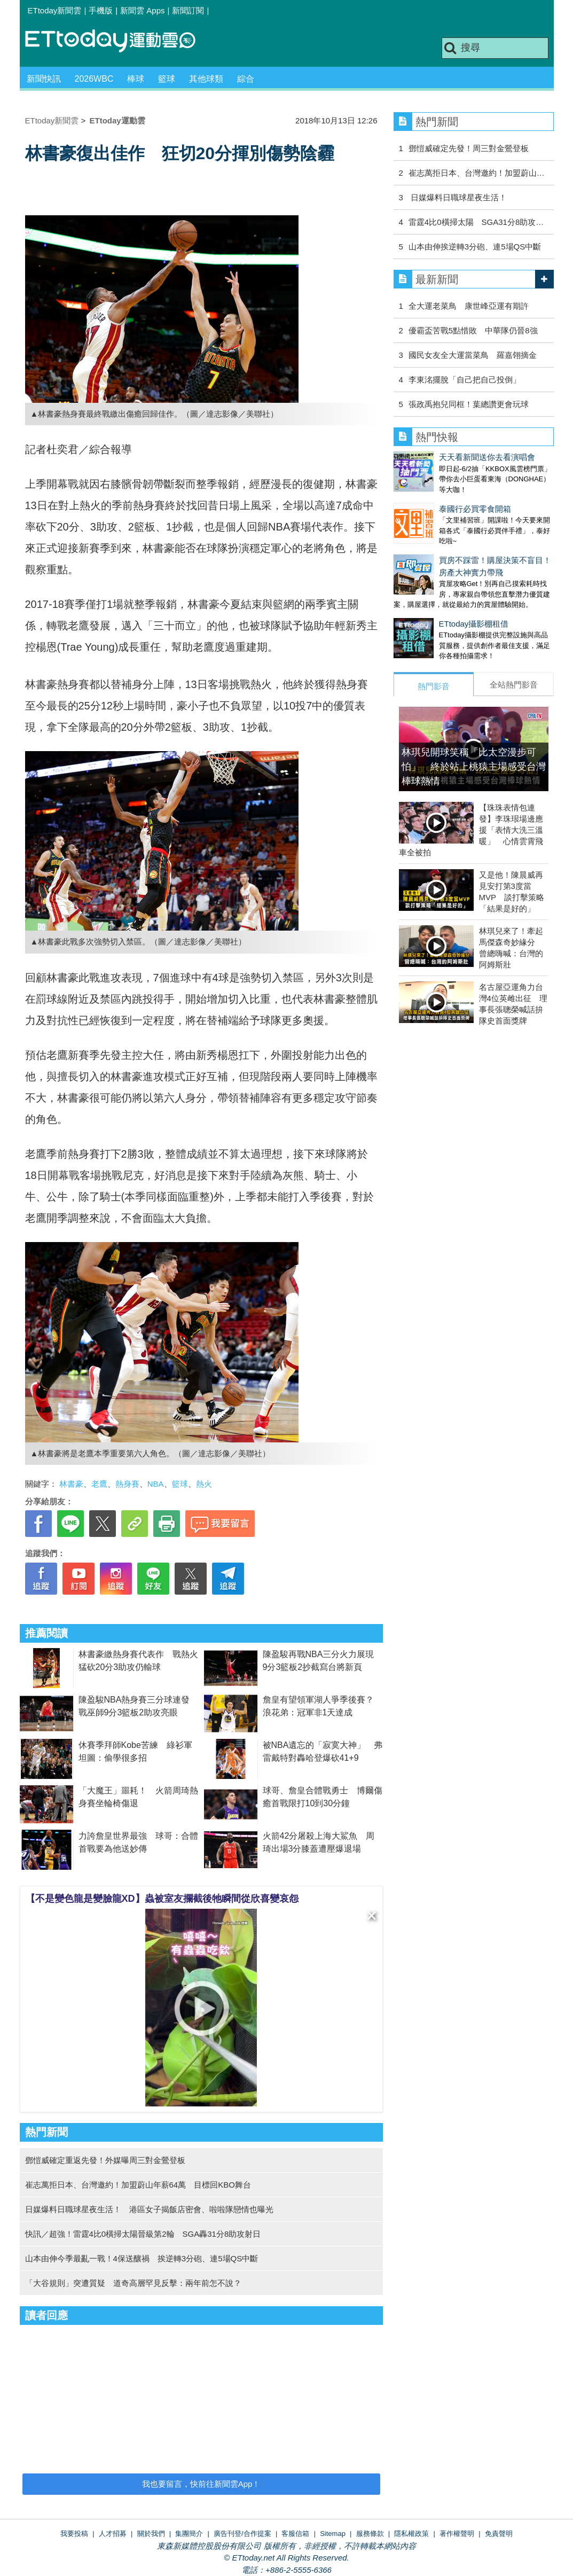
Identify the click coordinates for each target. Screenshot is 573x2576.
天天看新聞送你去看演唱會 (442, 457)
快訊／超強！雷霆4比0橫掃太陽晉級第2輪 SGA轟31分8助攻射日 (143, 2233)
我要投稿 (74, 2534)
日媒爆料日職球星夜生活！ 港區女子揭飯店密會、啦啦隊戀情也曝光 (149, 2209)
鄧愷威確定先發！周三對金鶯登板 (469, 148)
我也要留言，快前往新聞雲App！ (201, 2483)
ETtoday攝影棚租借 (429, 602)
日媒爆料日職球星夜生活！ (458, 197)
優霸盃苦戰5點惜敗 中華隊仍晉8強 (473, 330)
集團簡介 (189, 2534)
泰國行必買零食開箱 (430, 498)
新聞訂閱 (188, 10)
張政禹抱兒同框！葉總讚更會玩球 (469, 404)
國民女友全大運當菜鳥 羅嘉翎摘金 (473, 355)
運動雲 (118, 41)
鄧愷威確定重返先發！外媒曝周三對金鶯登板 (105, 2160)
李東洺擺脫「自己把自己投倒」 (465, 379)
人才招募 (113, 2534)
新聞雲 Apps (142, 10)
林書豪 (71, 1483)
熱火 (204, 1483)
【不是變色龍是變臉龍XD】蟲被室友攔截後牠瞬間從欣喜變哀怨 (162, 1898)
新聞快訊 (44, 78)
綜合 (245, 78)
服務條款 (370, 2534)
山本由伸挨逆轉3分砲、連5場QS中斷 (475, 246)
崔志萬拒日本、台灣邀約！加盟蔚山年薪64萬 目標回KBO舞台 (138, 2184)
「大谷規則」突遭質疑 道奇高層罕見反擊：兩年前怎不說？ (133, 2283)
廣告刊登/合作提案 (242, 2534)
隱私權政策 (411, 2534)
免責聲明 (499, 2534)
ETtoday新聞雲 (55, 10)
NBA (155, 1483)
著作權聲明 (456, 2534)
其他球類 (206, 78)
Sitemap (333, 2534)
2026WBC (94, 78)
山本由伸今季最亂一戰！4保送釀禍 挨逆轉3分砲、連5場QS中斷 (141, 2258)
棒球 (135, 78)
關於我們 (151, 2534)
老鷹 (99, 1483)
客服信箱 (295, 2534)
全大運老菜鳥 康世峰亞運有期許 (469, 305)
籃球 (166, 78)
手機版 (101, 10)
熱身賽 (127, 1483)
